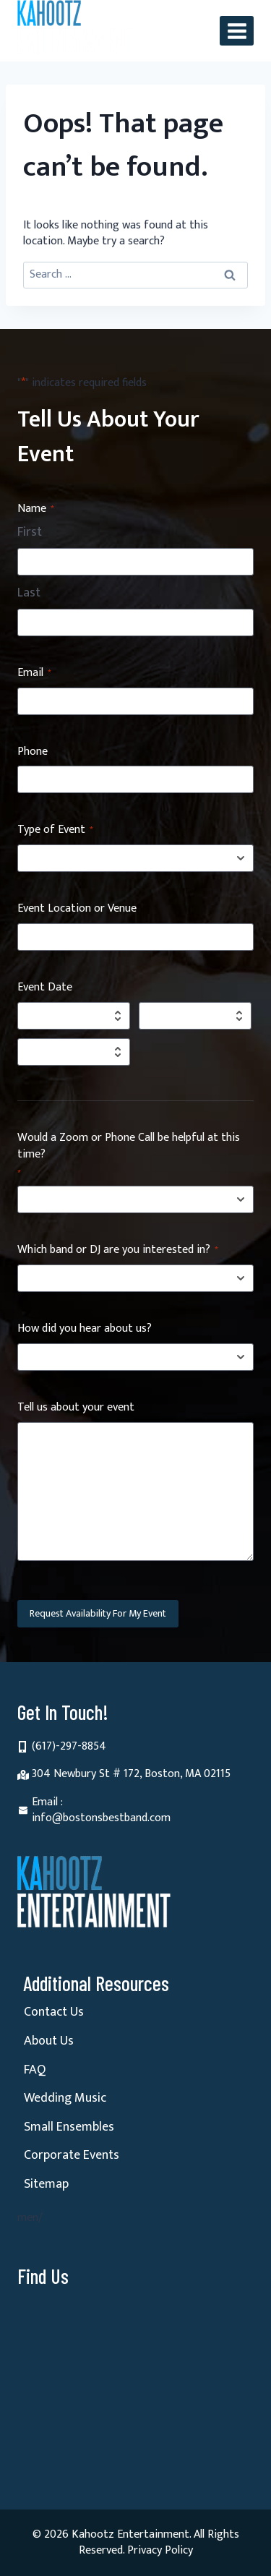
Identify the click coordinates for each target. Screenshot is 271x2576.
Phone (32, 752)
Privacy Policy (160, 2550)
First (29, 532)
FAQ (35, 2070)
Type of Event (55, 830)
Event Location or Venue (77, 909)
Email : (47, 1802)
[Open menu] (237, 31)
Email (34, 673)
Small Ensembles (69, 2127)
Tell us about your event (75, 1408)
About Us (49, 2041)
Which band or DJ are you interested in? (117, 1250)
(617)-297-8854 (69, 1746)
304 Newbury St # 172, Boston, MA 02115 (131, 1774)
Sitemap (46, 2184)
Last (28, 593)
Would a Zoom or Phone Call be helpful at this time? (128, 1155)
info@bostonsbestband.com (101, 1818)
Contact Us (54, 2012)
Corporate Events (71, 2155)
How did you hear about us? (84, 1329)
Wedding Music (65, 2098)
